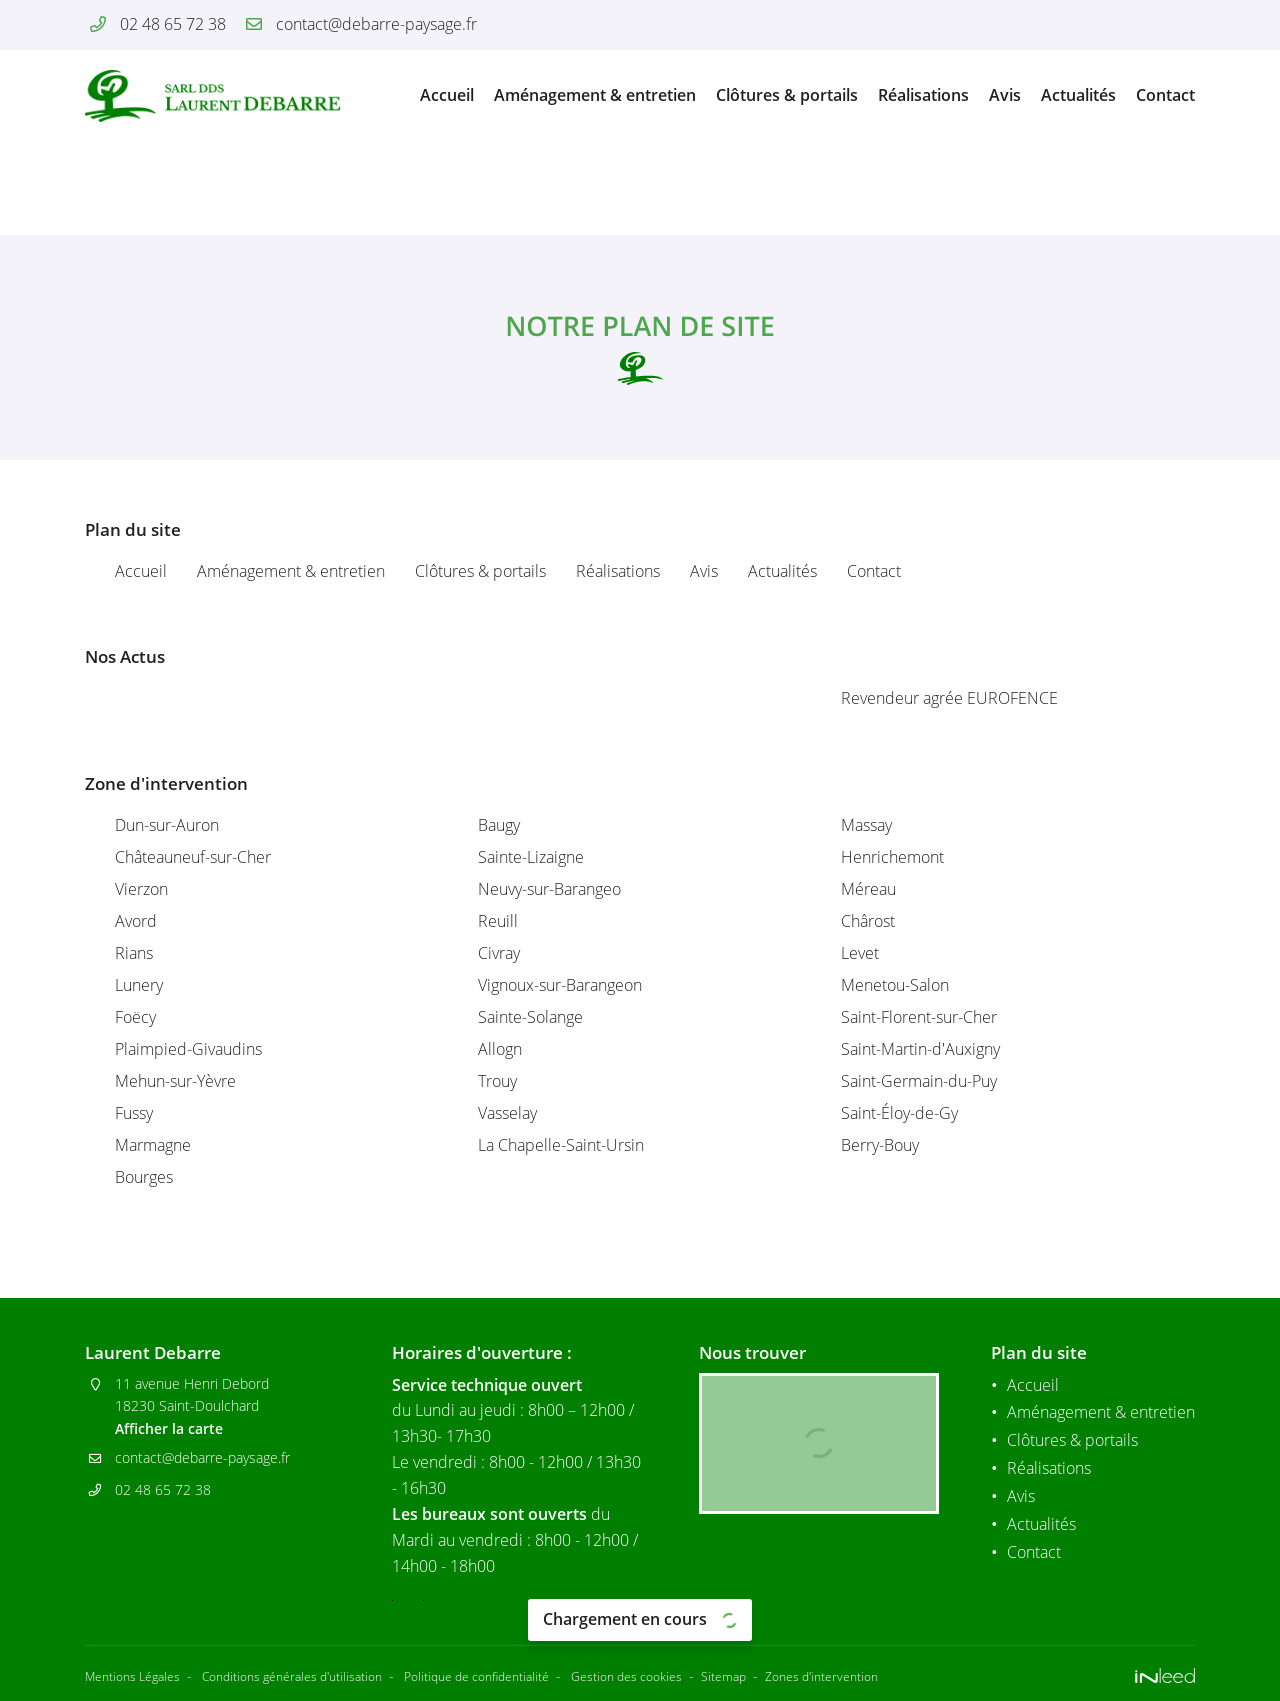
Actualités (1078, 95)
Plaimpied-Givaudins (188, 1049)
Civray (499, 953)
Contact (1165, 95)
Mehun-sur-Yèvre (175, 1081)
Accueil (447, 95)
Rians (134, 953)
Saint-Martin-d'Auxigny (920, 1049)
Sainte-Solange (530, 1017)
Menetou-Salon (895, 985)
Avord (136, 921)
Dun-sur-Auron (167, 825)
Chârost (868, 921)
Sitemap (809, 1672)
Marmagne (153, 1145)
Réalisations (923, 95)
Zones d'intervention (918, 1672)
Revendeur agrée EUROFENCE (949, 698)
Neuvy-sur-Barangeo (549, 889)
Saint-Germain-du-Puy (919, 1081)
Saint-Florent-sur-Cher (919, 1017)
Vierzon (141, 889)
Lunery (139, 985)
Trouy (497, 1081)
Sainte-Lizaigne (531, 857)
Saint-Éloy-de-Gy (899, 1113)
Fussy (134, 1113)
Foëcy (135, 1017)
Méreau (868, 889)
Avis (1005, 95)
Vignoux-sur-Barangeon (560, 985)
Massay (866, 825)
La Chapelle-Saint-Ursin (561, 1145)
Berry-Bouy (880, 1145)
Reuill (498, 921)
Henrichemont (892, 857)
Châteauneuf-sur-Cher (193, 857)
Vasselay (507, 1113)
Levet (860, 953)
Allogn (500, 1049)
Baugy (499, 825)
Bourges (144, 1177)
